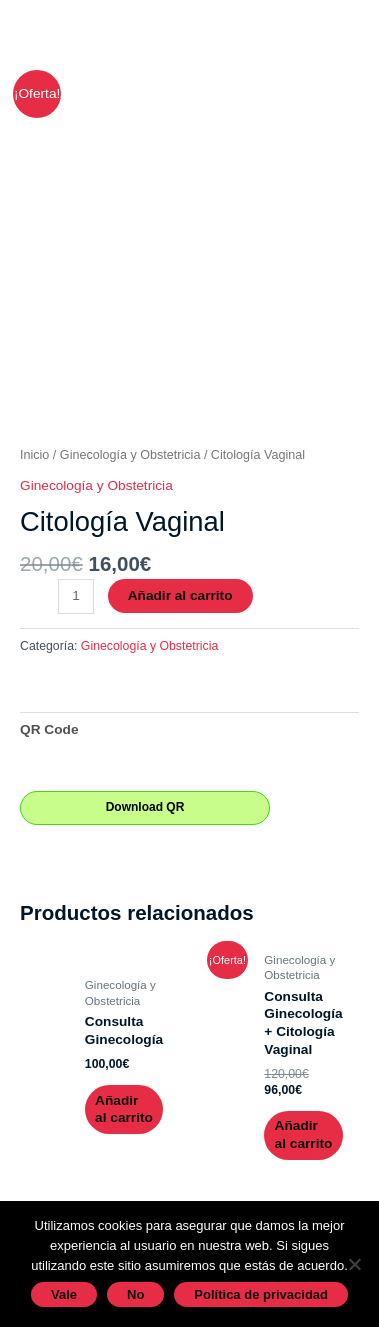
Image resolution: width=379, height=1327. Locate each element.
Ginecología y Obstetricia (130, 455)
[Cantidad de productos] (76, 596)
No (135, 1294)
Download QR (145, 807)
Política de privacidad (261, 1294)
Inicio (34, 455)
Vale (64, 1294)
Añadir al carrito (180, 595)
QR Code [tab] (49, 729)
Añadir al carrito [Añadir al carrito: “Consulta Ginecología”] (124, 1109)
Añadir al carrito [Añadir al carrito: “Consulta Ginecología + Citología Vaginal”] (304, 1134)
